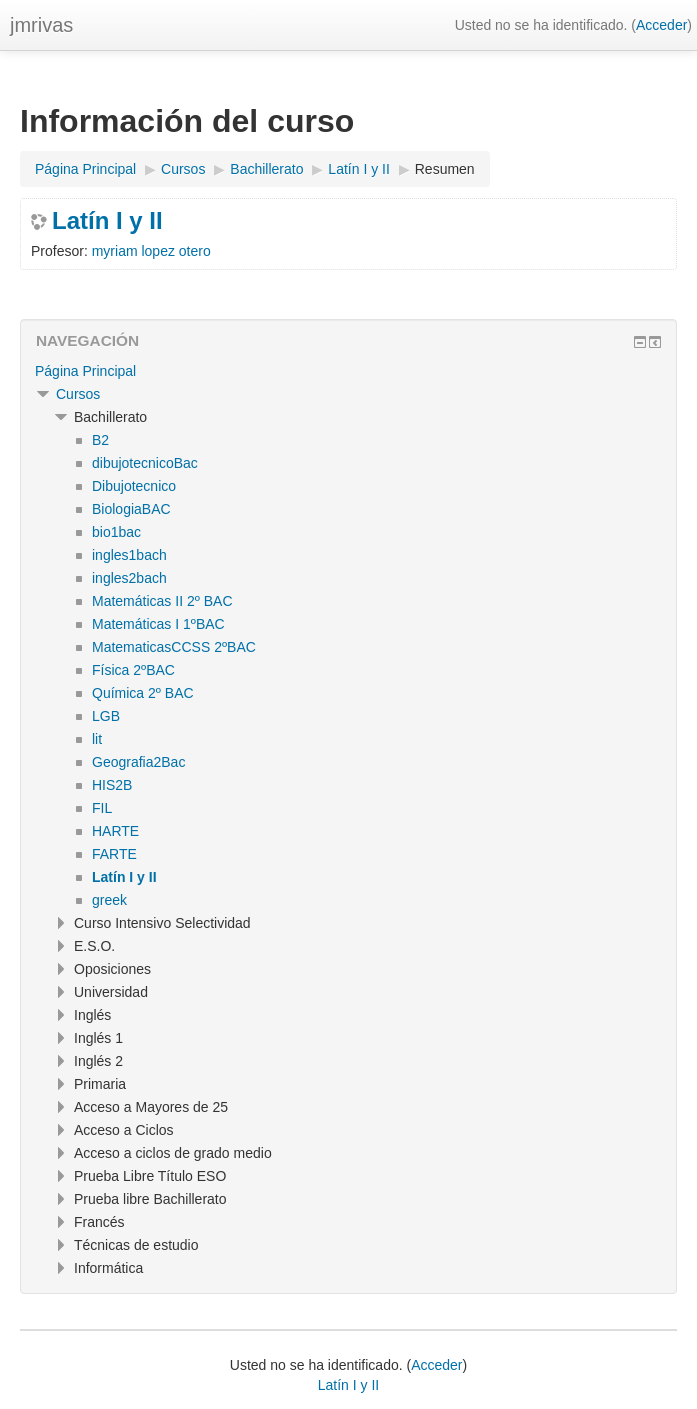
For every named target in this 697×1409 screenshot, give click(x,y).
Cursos (78, 394)
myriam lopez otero (151, 251)
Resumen (445, 169)
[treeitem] (348, 371)
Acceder (661, 25)
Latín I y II (107, 221)
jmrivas (41, 25)
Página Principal (85, 371)
